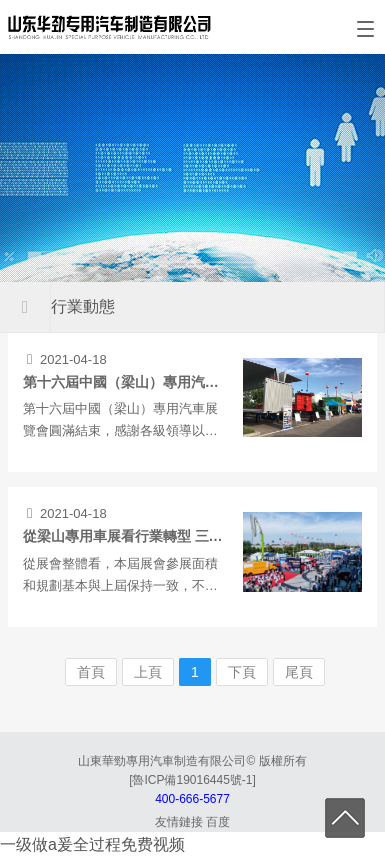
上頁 (148, 672)
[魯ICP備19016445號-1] (192, 780)
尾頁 (299, 672)
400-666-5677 (192, 799)
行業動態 (83, 306)
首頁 (91, 672)
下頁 (242, 672)
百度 (218, 822)
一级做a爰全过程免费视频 (92, 844)
